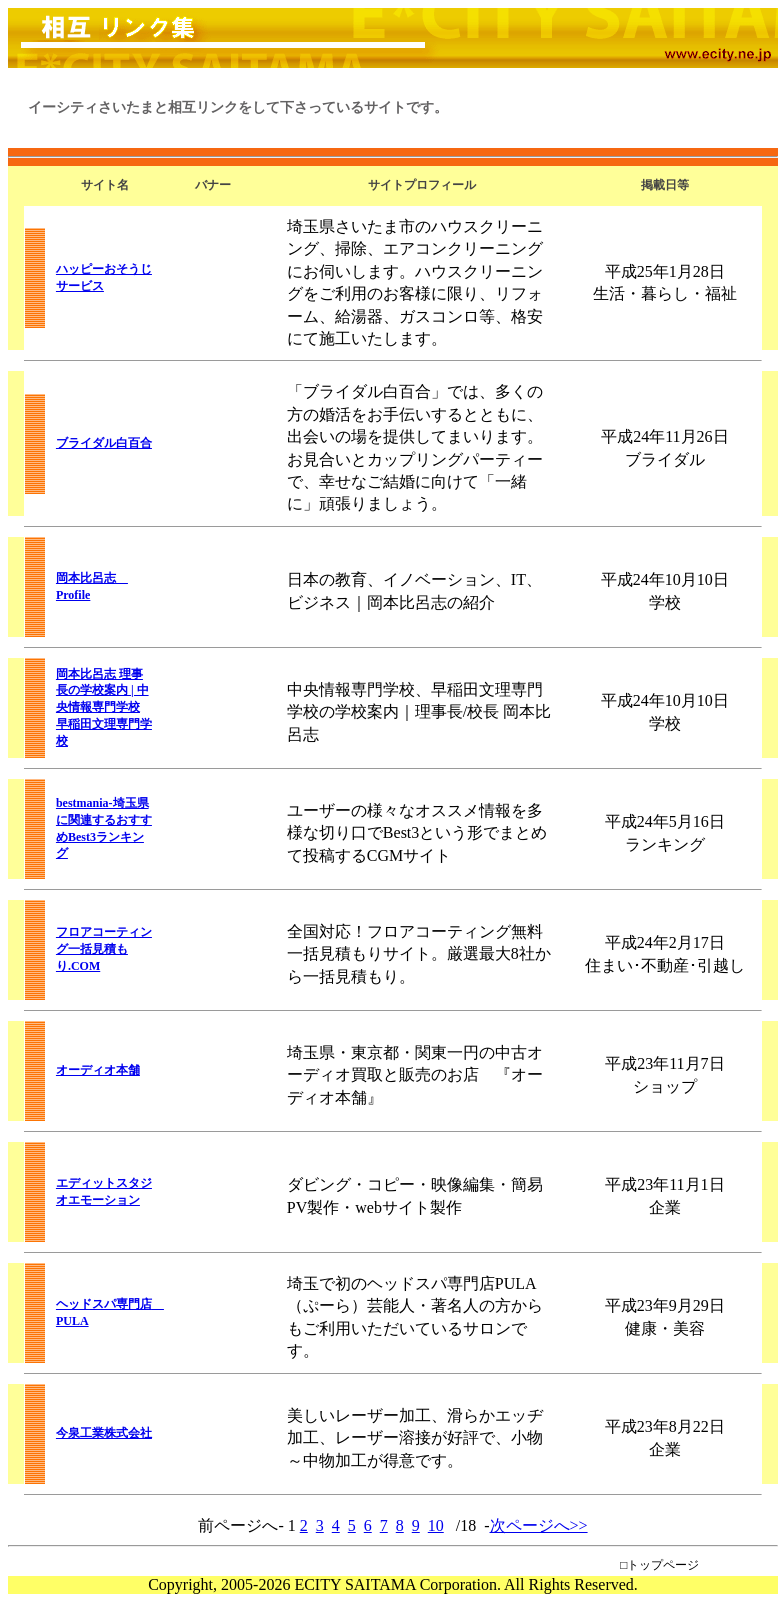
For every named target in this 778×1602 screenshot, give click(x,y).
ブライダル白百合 (104, 443)
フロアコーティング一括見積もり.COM (104, 949)
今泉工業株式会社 (104, 1433)
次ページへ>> (539, 1525)
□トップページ (659, 1565)
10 (436, 1525)
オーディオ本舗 (98, 1070)
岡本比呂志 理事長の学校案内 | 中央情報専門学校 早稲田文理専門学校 (104, 707)
